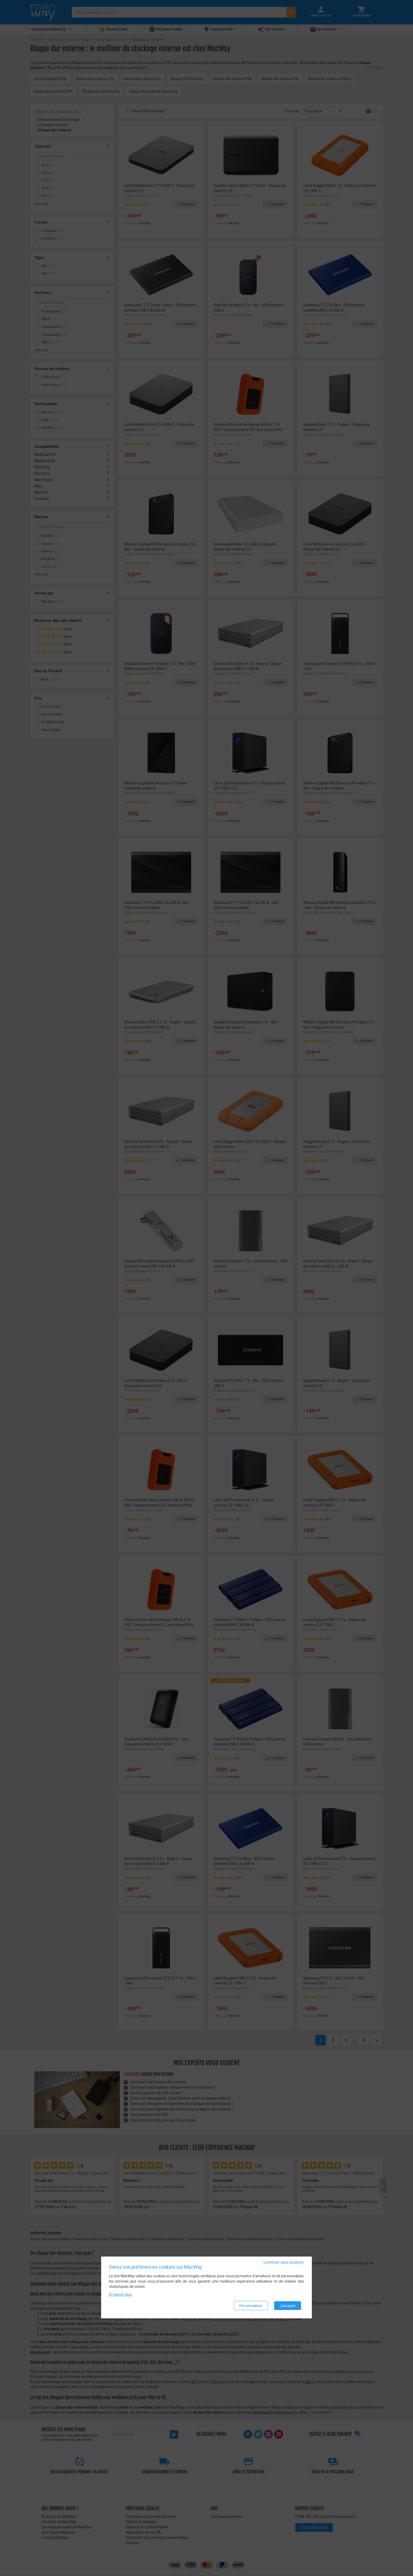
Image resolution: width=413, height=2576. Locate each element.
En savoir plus (120, 2295)
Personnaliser (250, 2306)
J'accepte (287, 2306)
